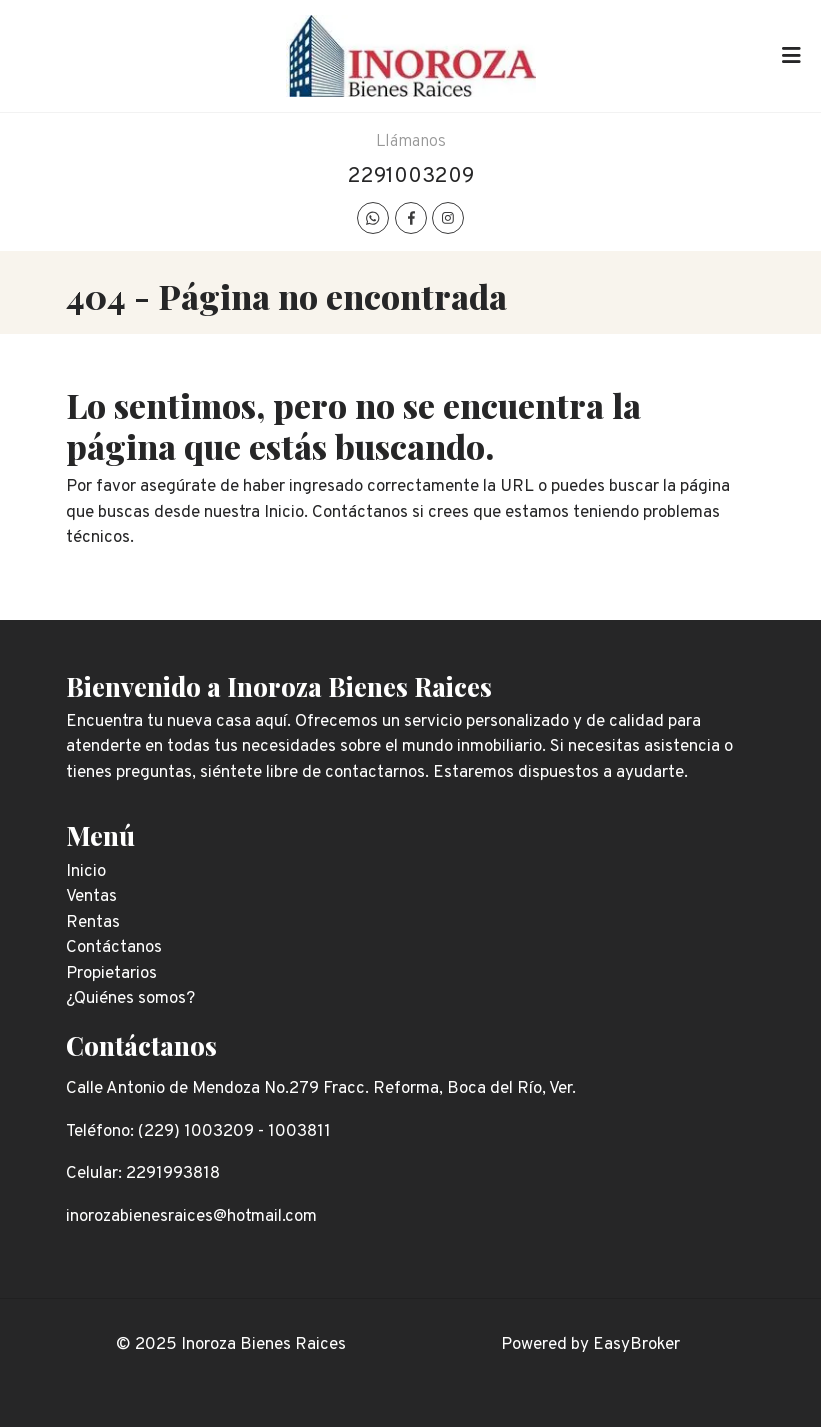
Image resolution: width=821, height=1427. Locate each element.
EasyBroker (636, 1345)
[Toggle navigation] (791, 56)
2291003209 (411, 176)
